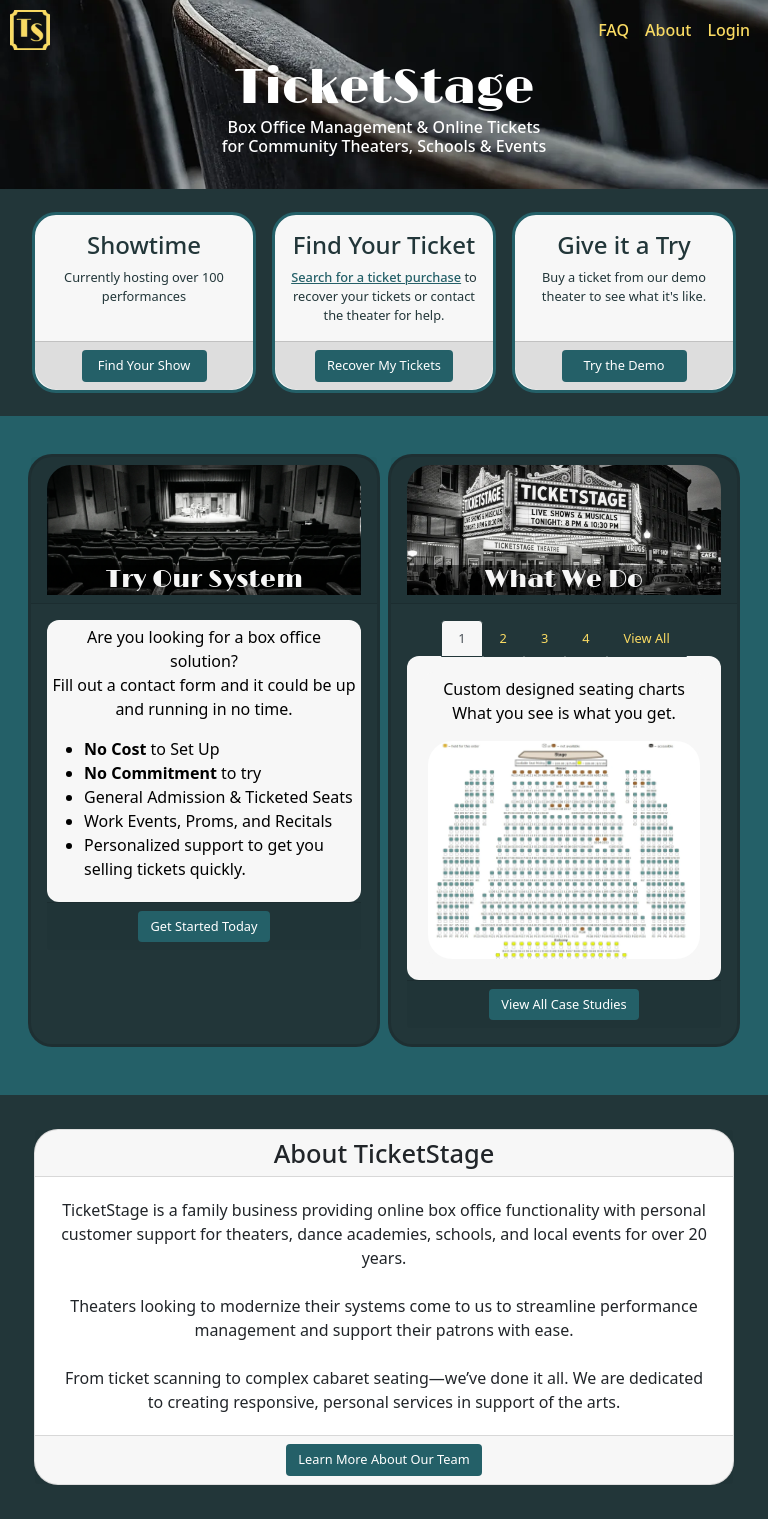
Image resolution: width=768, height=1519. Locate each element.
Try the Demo (624, 365)
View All (655, 637)
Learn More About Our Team (383, 1459)
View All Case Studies (563, 1004)
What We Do (564, 579)
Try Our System (204, 579)
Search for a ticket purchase (376, 277)
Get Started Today (203, 926)
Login (728, 30)
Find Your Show (144, 365)
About (668, 30)
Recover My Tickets (384, 365)
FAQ (613, 30)
